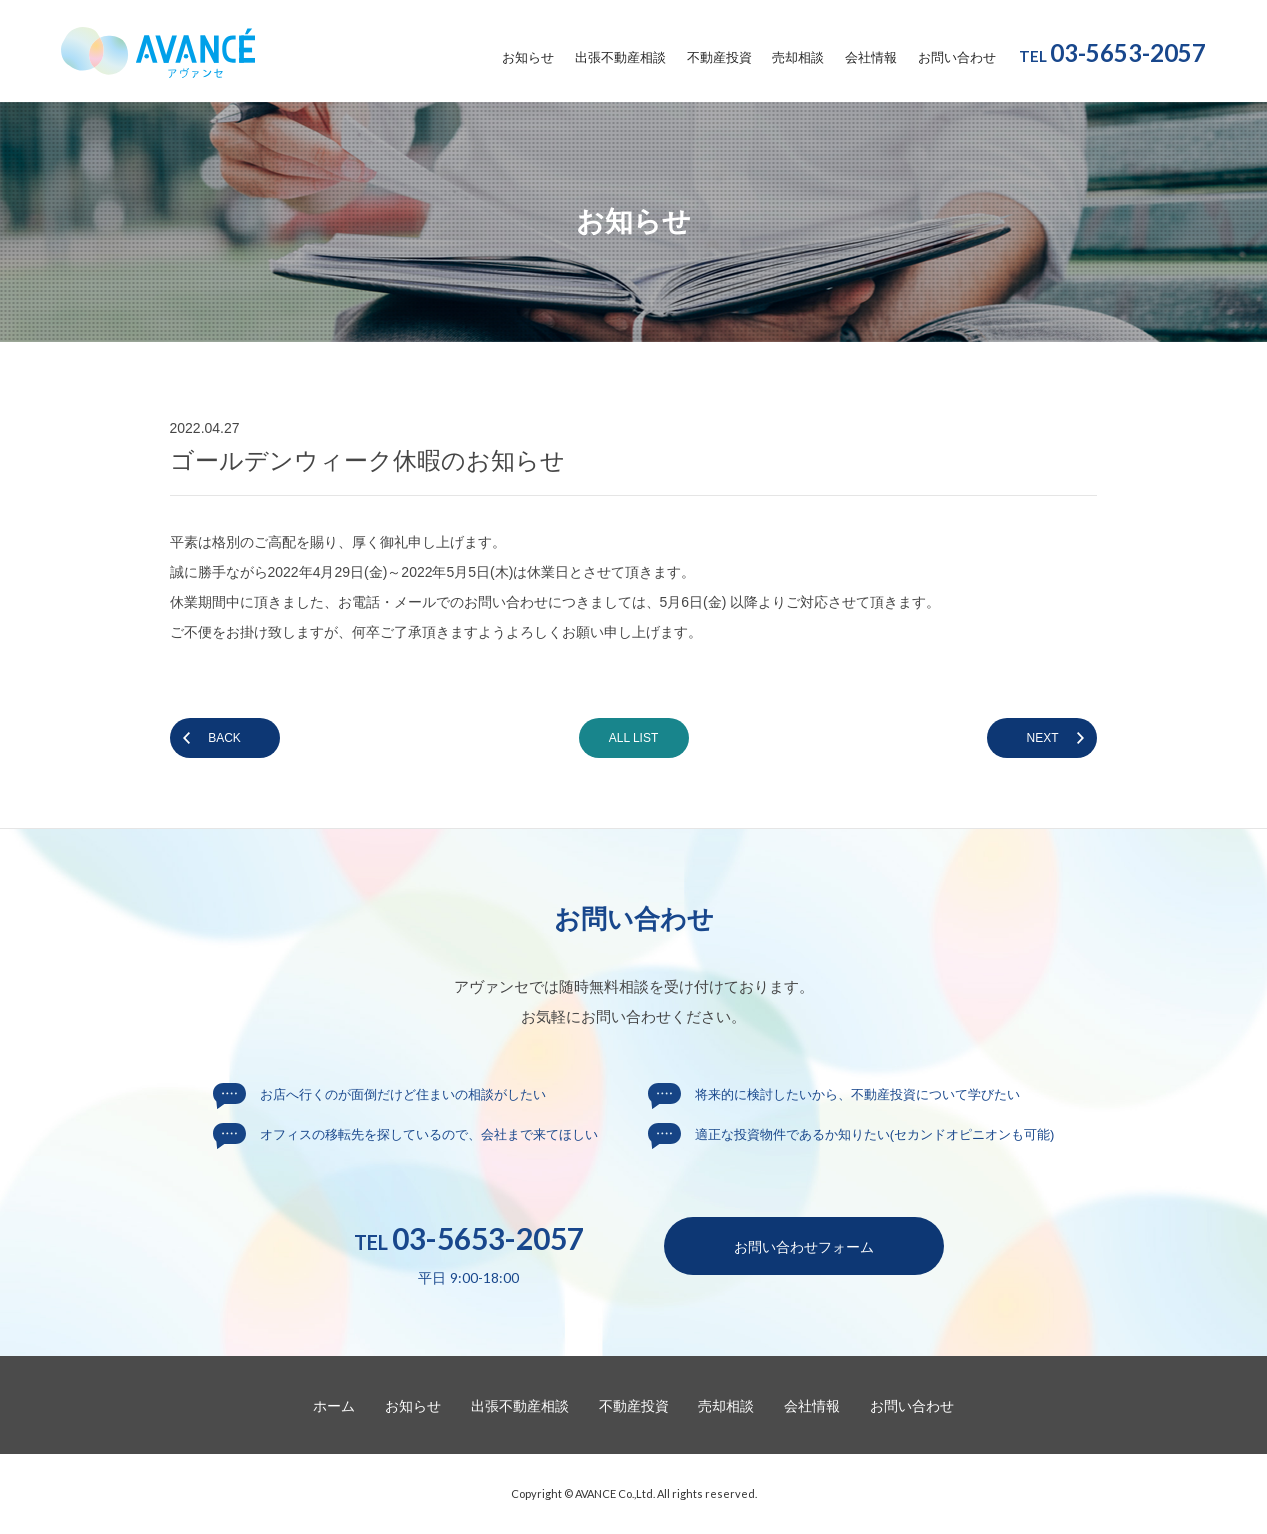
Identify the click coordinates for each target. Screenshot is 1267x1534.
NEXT (1043, 738)
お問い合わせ (957, 58)
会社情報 (871, 58)
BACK (224, 738)
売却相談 (798, 58)
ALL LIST (634, 738)
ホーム (334, 1406)
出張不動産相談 (620, 58)
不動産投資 (719, 58)
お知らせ (528, 58)
